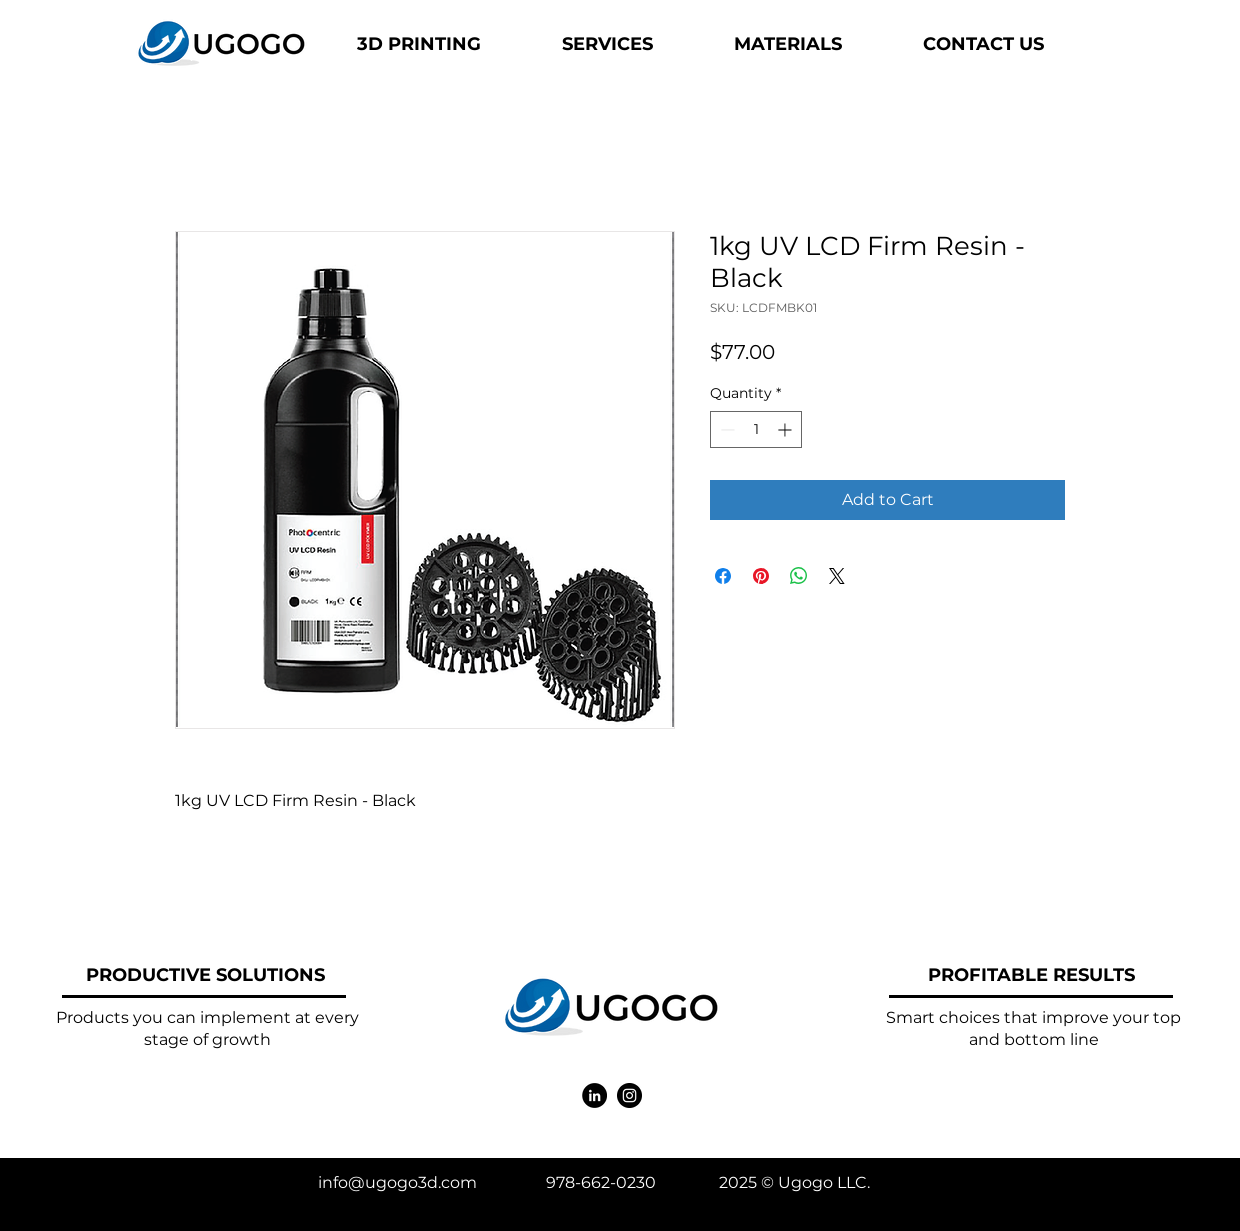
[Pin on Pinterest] (761, 576)
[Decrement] (725, 429)
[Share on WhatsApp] (799, 576)
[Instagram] (629, 1095)
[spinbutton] (756, 429)
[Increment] (786, 429)
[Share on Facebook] (723, 576)
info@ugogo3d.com (397, 1182)
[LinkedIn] (594, 1095)
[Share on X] (837, 576)
